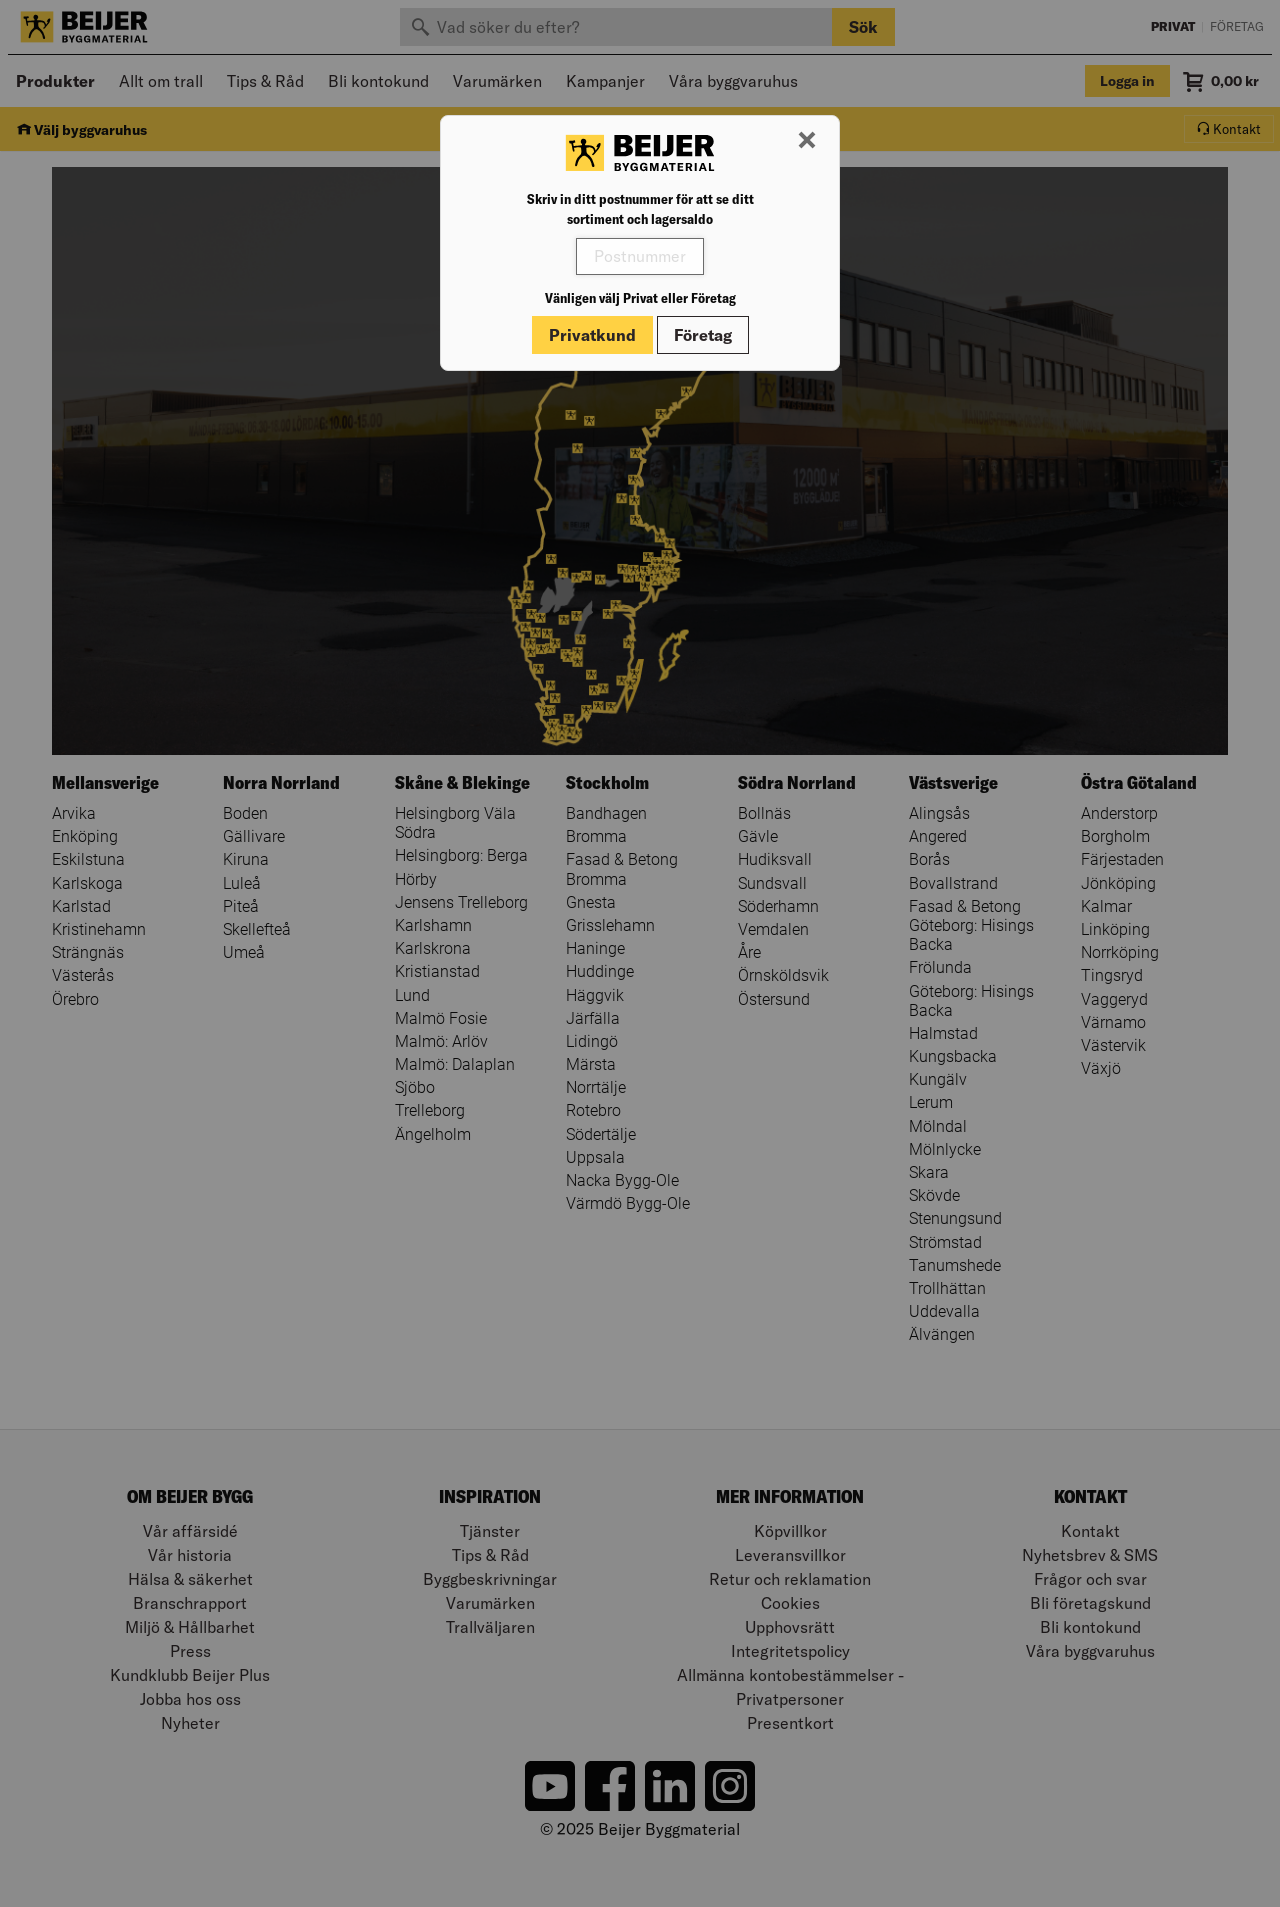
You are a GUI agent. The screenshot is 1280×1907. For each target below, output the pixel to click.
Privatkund (592, 335)
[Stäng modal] (807, 141)
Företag (703, 335)
